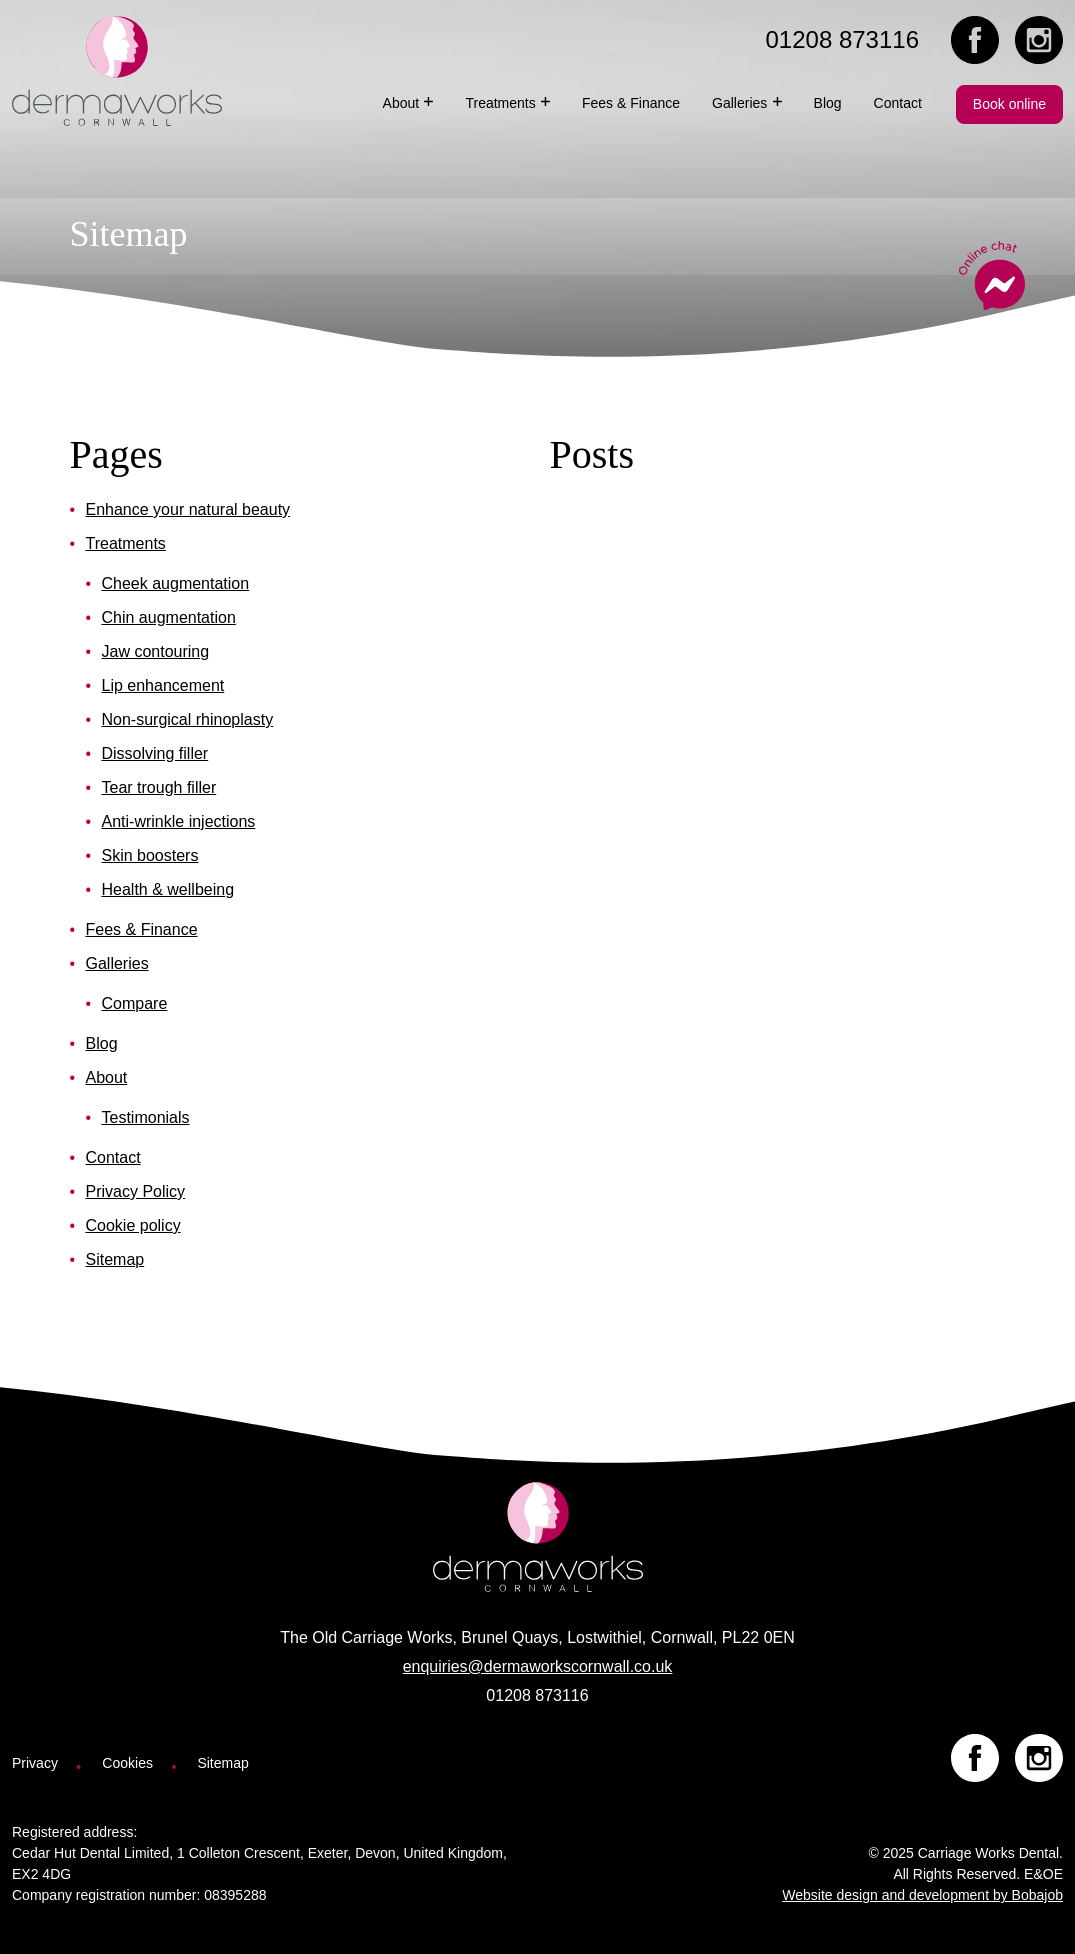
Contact (113, 1157)
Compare (135, 1003)
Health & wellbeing (168, 889)
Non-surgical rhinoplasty (188, 719)
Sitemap (115, 1259)
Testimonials (146, 1117)
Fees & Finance (142, 929)
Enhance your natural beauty (188, 509)
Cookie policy (133, 1225)
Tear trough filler (159, 787)
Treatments (126, 543)
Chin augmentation (169, 617)
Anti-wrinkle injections (179, 821)
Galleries (117, 963)
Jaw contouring (156, 651)
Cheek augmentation (176, 583)
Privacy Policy (136, 1191)
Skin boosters (150, 855)
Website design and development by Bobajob (922, 1895)
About (107, 1077)
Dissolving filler (155, 753)
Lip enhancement (163, 685)
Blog (102, 1043)
